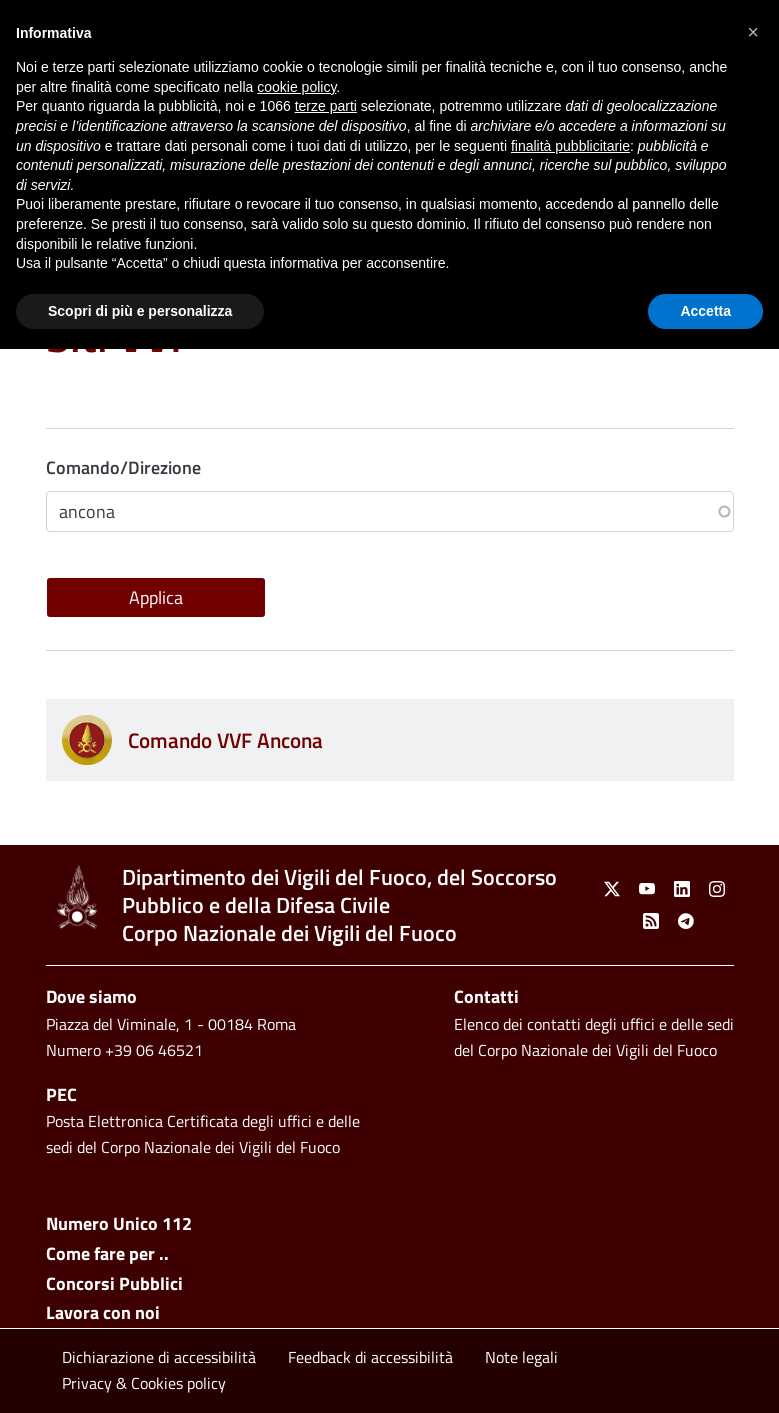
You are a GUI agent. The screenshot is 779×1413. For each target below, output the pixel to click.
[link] (76, 897)
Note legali (521, 1357)
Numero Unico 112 (119, 1223)
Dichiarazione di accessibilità (159, 1357)
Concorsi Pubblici (114, 1283)
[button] (753, 32)
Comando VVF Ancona (225, 740)
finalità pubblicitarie (570, 146)
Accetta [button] (705, 311)
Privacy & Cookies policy (144, 1383)
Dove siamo (91, 996)
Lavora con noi (103, 1312)
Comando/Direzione (123, 467)
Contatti (486, 996)
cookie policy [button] (296, 87)
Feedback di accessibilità (370, 1357)
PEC (61, 1094)
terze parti (326, 106)
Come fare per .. (107, 1253)
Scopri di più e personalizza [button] (140, 311)
